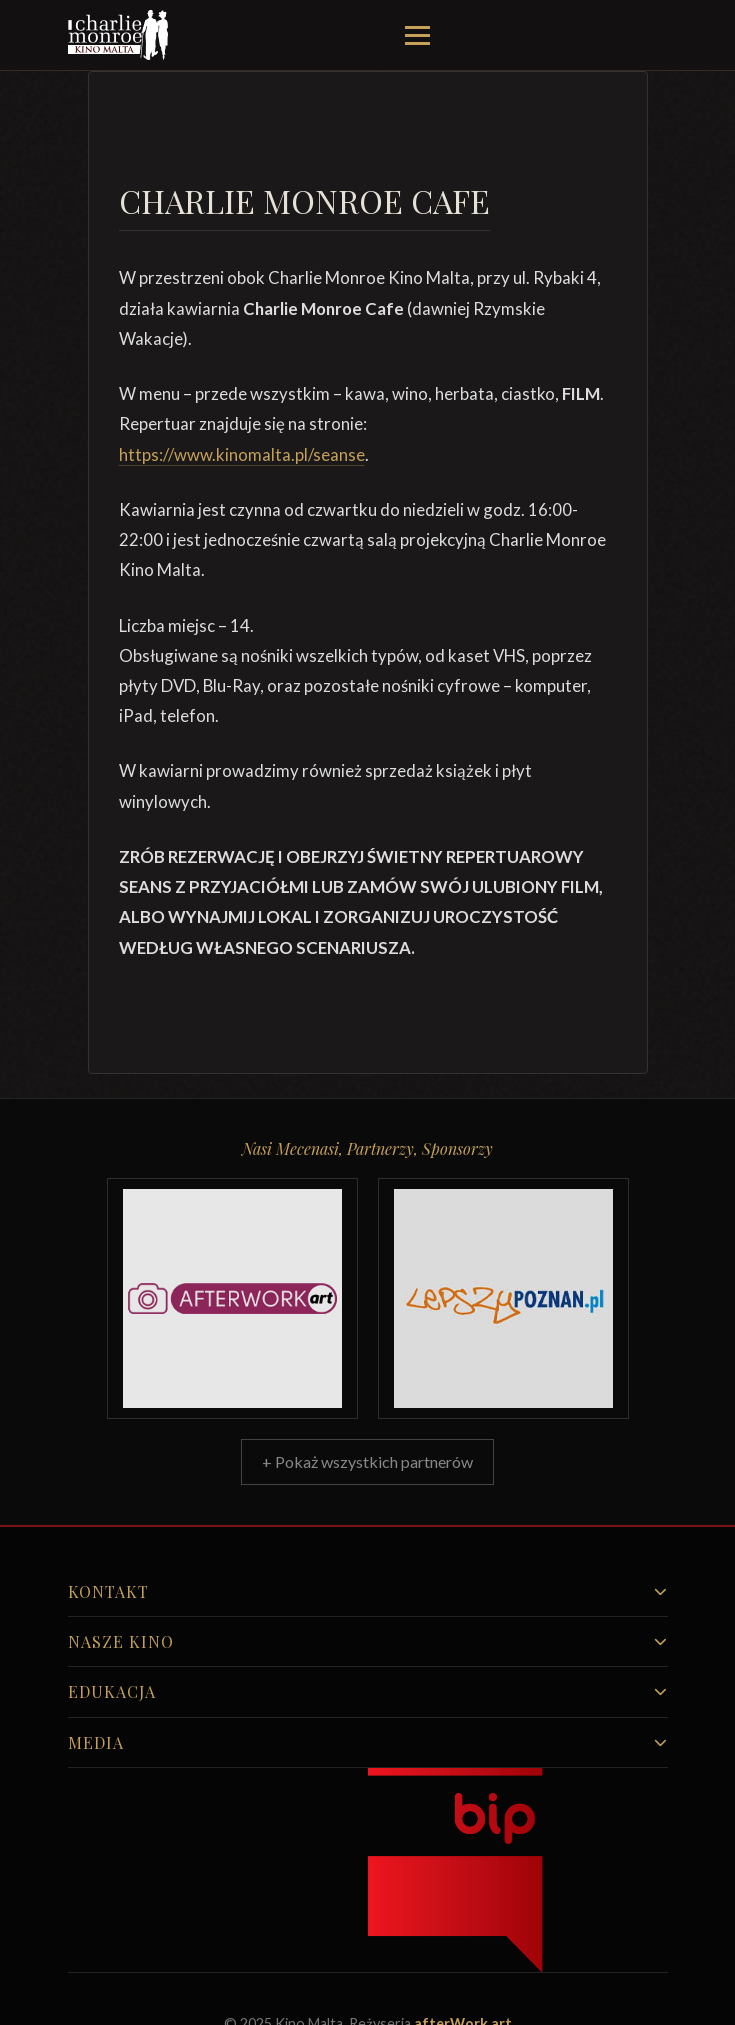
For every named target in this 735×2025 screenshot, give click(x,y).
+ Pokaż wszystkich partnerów (367, 1461)
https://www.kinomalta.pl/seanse (242, 454)
